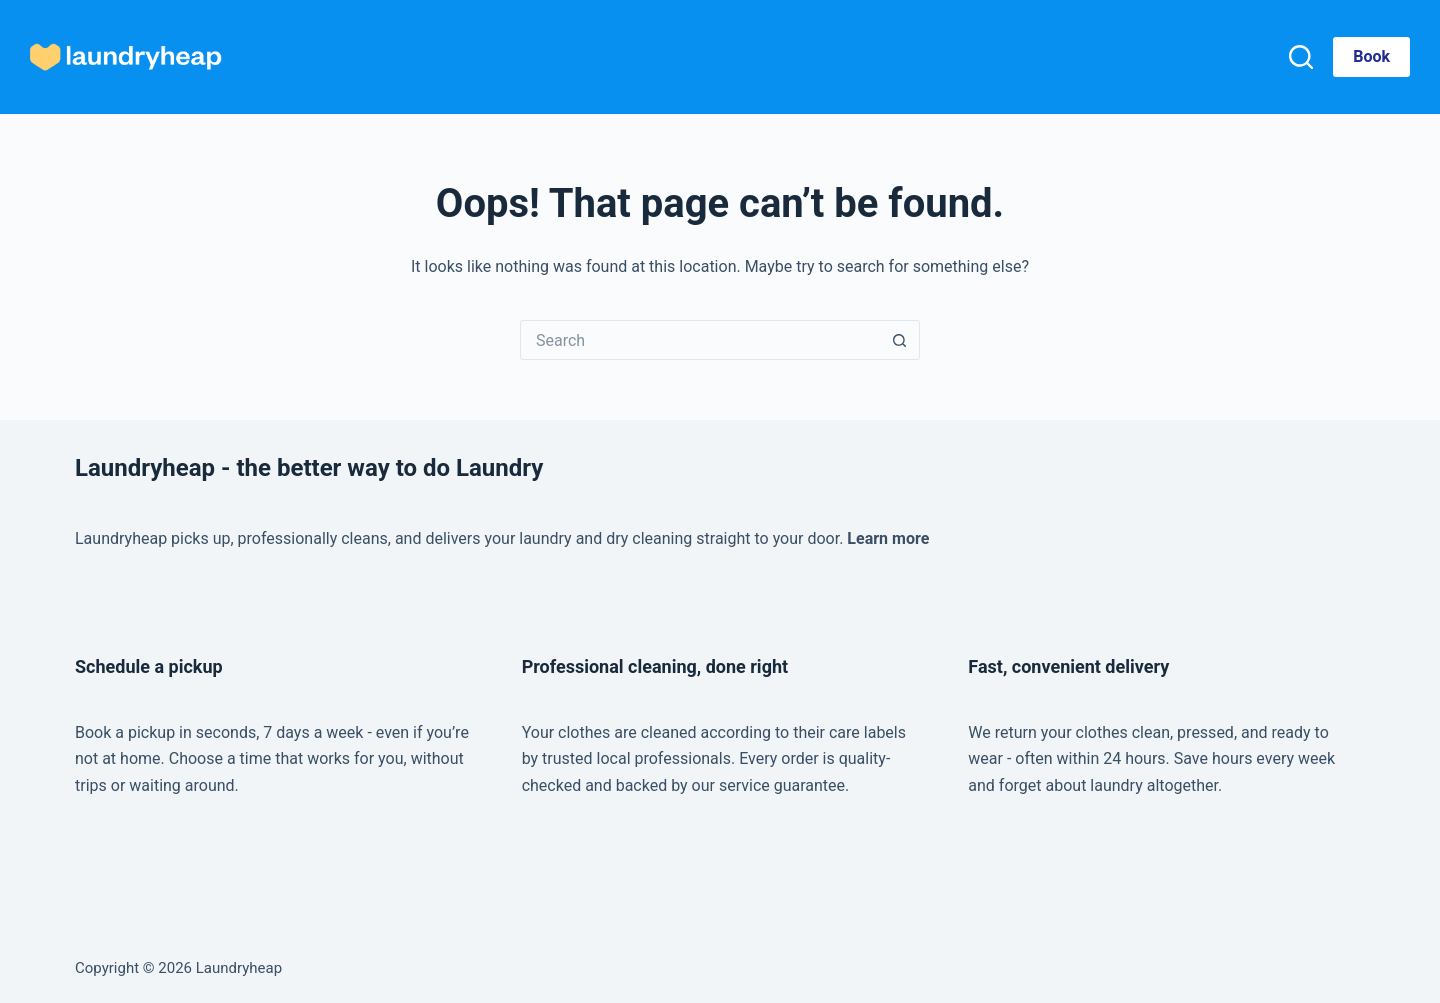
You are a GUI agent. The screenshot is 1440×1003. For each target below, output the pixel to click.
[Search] (1301, 57)
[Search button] (900, 340)
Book (1371, 56)
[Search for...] (700, 340)
